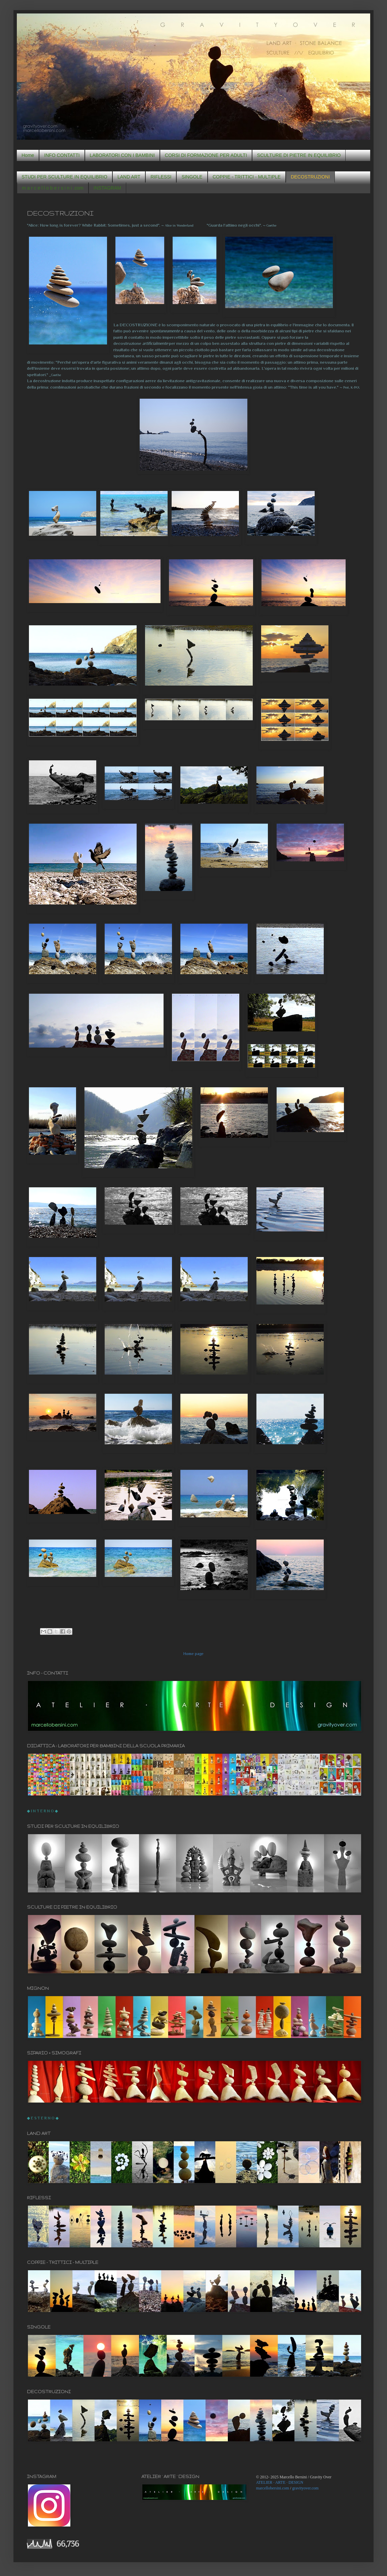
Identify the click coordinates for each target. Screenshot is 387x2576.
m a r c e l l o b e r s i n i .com (52, 188)
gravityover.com (305, 2488)
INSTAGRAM (107, 188)
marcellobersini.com (272, 2488)
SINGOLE (191, 176)
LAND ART (128, 176)
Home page (193, 1653)
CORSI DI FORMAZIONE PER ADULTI (206, 155)
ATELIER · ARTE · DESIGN (280, 2482)
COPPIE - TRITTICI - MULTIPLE (247, 176)
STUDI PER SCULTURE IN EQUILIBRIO (64, 176)
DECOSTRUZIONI (310, 176)
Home (28, 155)
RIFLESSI (160, 176)
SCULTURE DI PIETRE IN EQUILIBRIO (299, 155)
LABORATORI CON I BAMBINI (122, 155)
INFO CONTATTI (61, 155)
